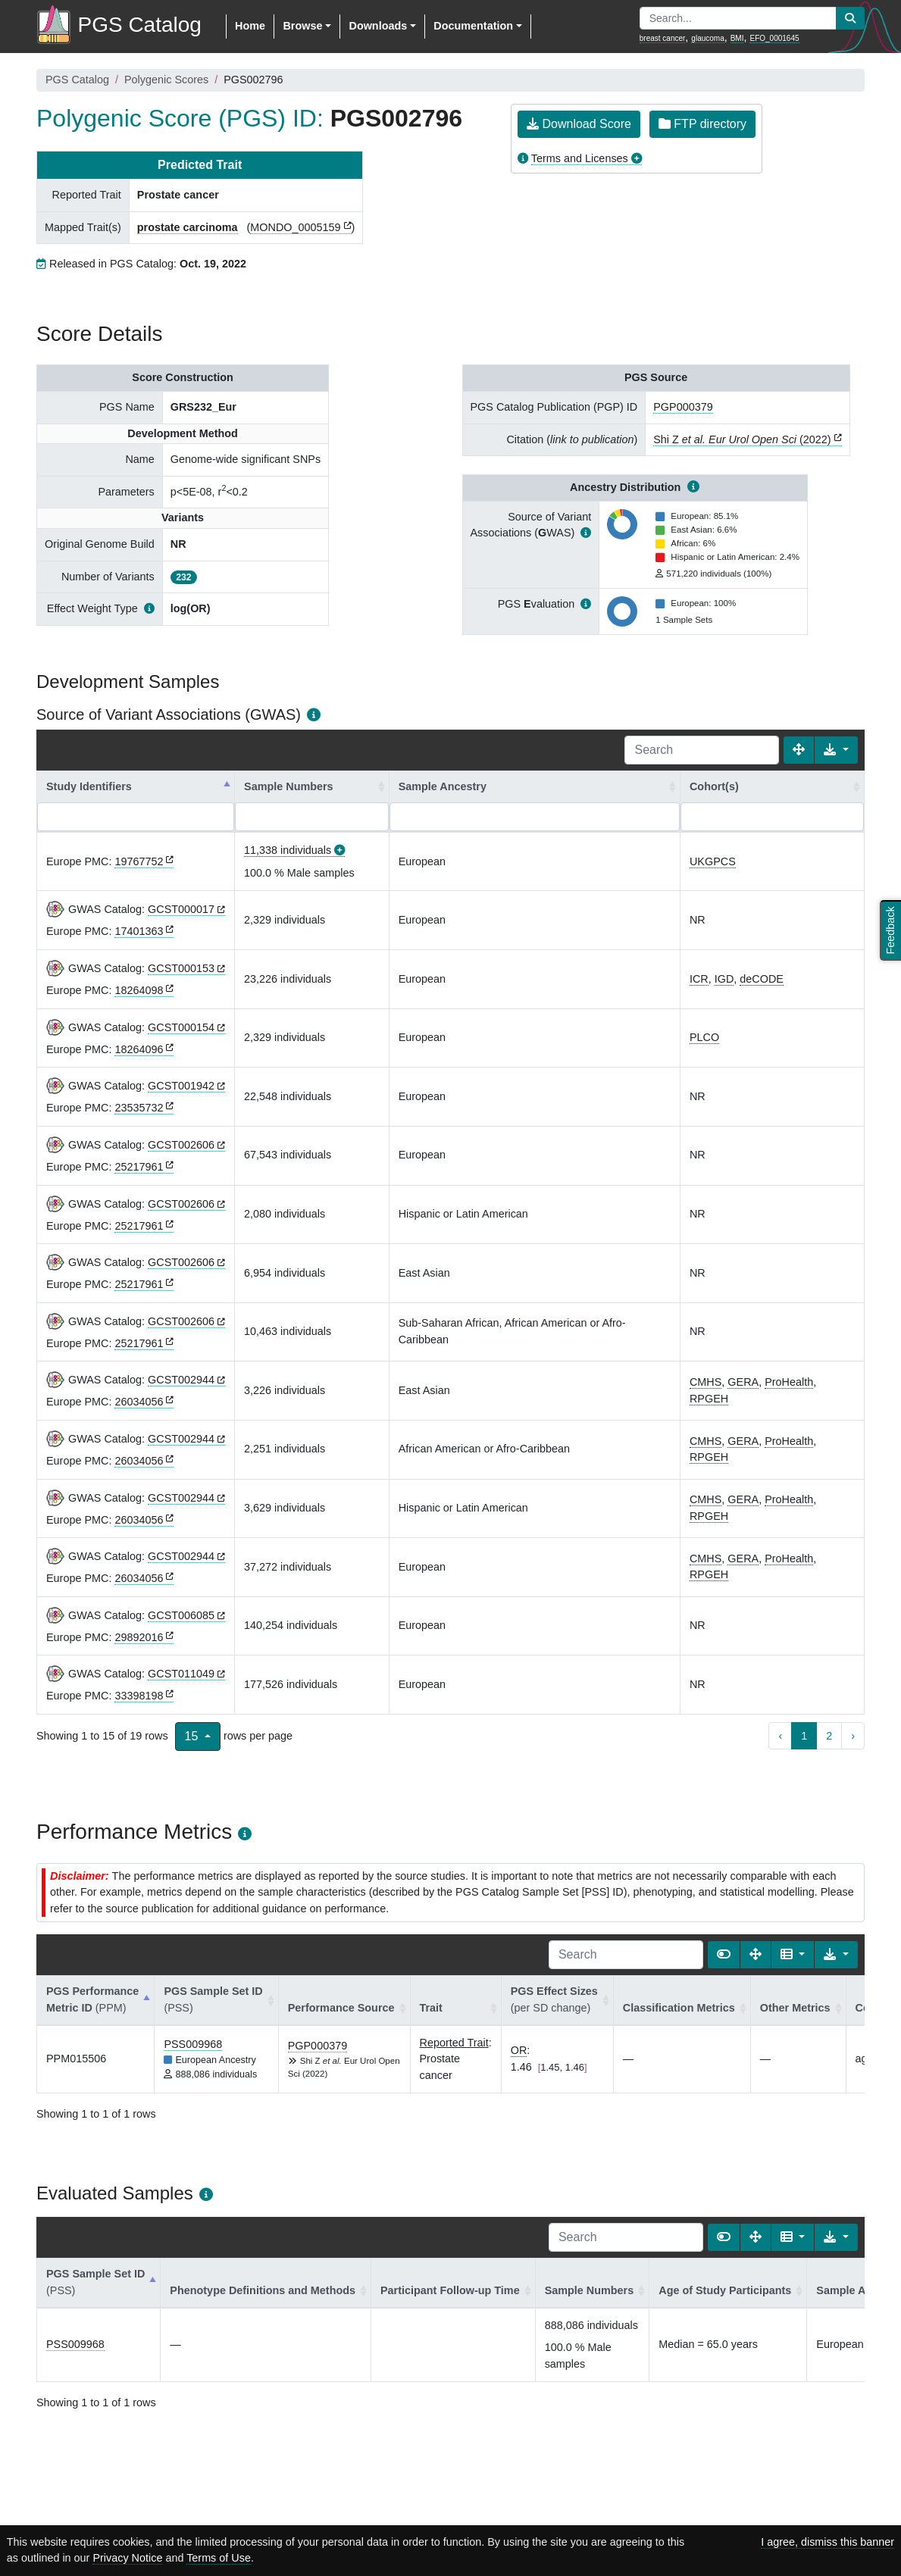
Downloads (378, 26)
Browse (302, 26)
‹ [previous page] (780, 1736)
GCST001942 (181, 1086)
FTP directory (702, 123)
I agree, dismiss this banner (827, 2542)
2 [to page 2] (829, 1736)
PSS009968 (193, 2044)
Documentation (473, 26)
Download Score (579, 123)
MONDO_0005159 (295, 227)
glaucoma (707, 38)
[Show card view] (723, 1954)
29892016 (138, 1637)
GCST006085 (181, 1615)
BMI (737, 38)
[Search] (701, 750)
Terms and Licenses (579, 158)
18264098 (138, 990)
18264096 (138, 1049)
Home (250, 26)
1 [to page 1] (804, 1736)
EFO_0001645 (774, 38)
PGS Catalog (77, 79)
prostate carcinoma (187, 227)
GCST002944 (181, 1380)
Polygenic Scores (166, 79)
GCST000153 (181, 968)
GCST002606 (181, 1145)
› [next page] (853, 1736)
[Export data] (836, 750)
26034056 (138, 1402)
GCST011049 (181, 1674)
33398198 (138, 1696)
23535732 (138, 1108)
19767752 (138, 861)
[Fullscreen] (799, 750)
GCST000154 (181, 1027)
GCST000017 (181, 909)
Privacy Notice (127, 2558)
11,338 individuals (287, 850)
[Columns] (793, 1954)
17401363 (138, 931)
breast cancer (663, 38)
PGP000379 (682, 407)
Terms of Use (218, 2558)
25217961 (138, 1167)
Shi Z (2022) (742, 439)
